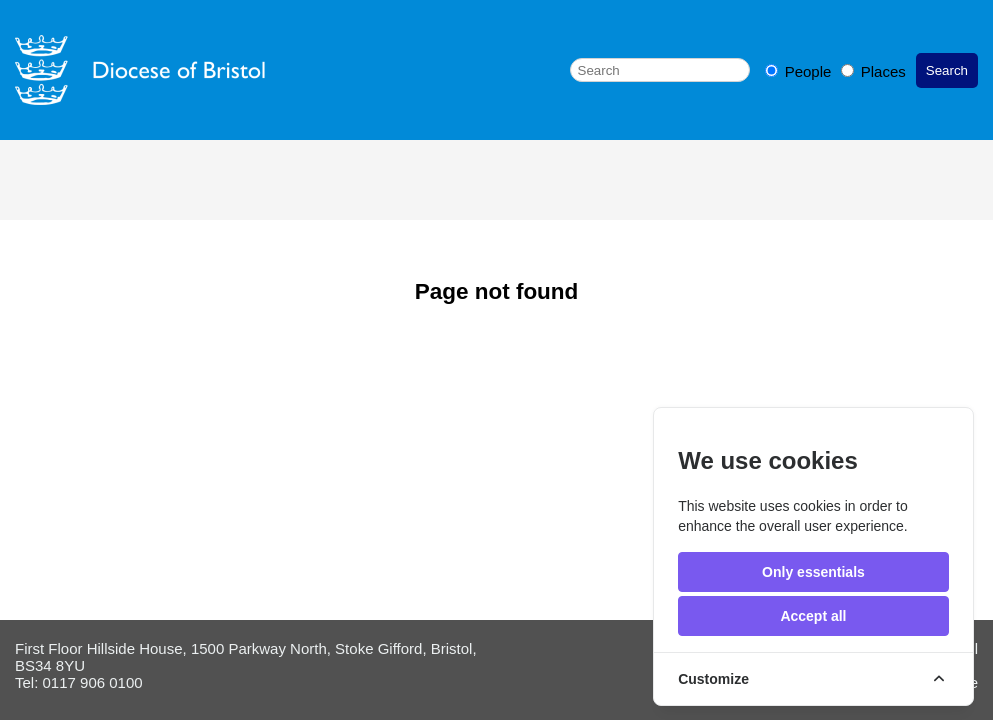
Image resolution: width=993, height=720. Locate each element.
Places (873, 71)
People (800, 71)
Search (947, 70)
